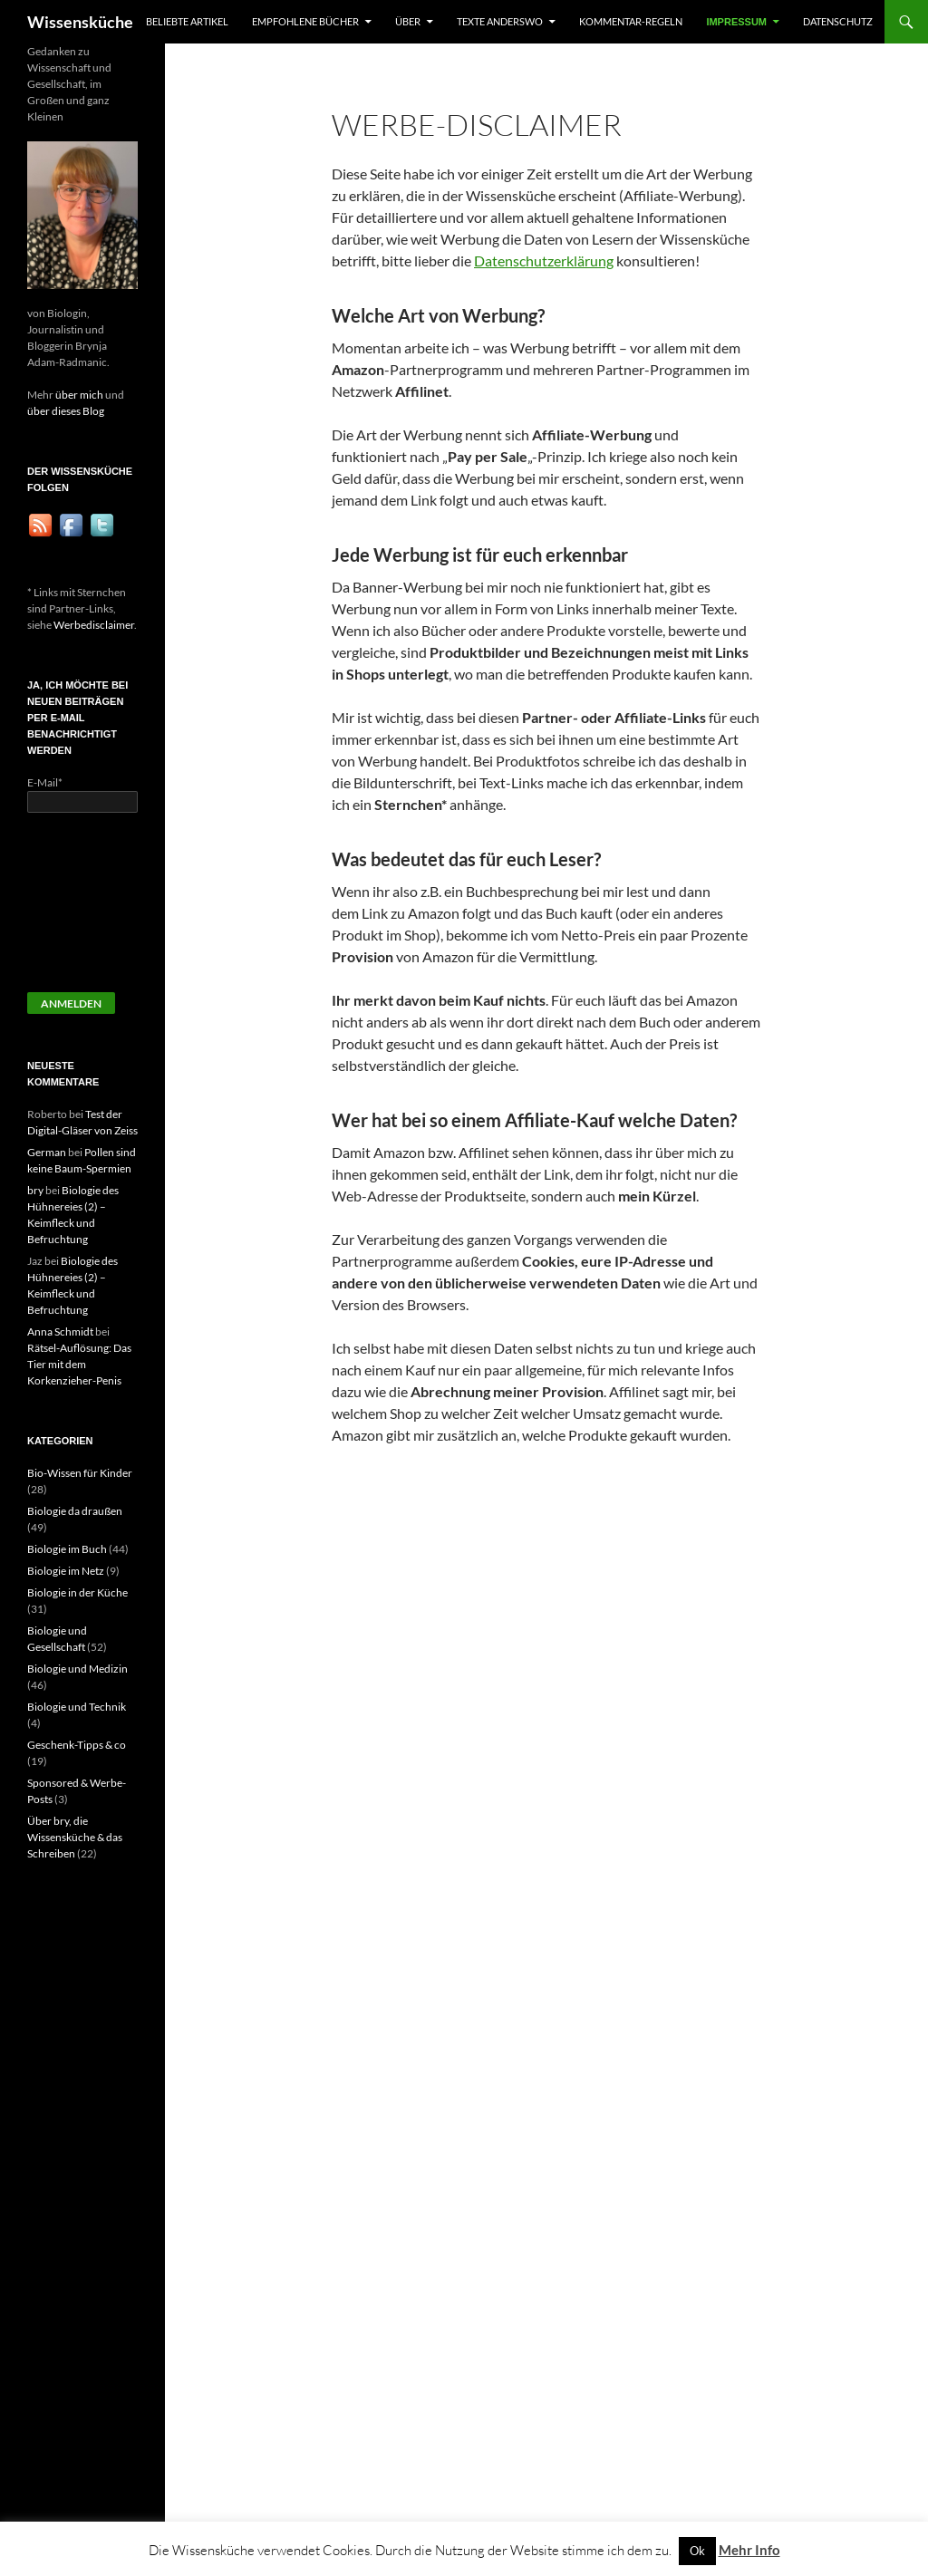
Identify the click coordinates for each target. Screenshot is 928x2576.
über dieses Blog (65, 411)
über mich (79, 394)
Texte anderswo (500, 21)
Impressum (736, 21)
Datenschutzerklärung (544, 260)
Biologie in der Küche (77, 1592)
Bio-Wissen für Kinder (79, 1473)
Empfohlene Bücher (305, 21)
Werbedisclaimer (93, 625)
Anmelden (71, 1003)
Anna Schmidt (60, 1331)
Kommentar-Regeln (630, 21)
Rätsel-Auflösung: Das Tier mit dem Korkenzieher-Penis (79, 1364)
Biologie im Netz (65, 1570)
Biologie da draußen (74, 1511)
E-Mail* (45, 782)
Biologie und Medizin (77, 1668)
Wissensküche (80, 22)
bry (35, 1190)
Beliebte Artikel (187, 21)
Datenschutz (838, 21)
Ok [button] (697, 2550)
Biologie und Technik (76, 1706)
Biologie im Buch (67, 1549)
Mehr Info (749, 2550)
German (46, 1152)
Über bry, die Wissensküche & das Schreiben (74, 1837)
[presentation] (101, 910)
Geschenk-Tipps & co (76, 1744)
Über (407, 21)
